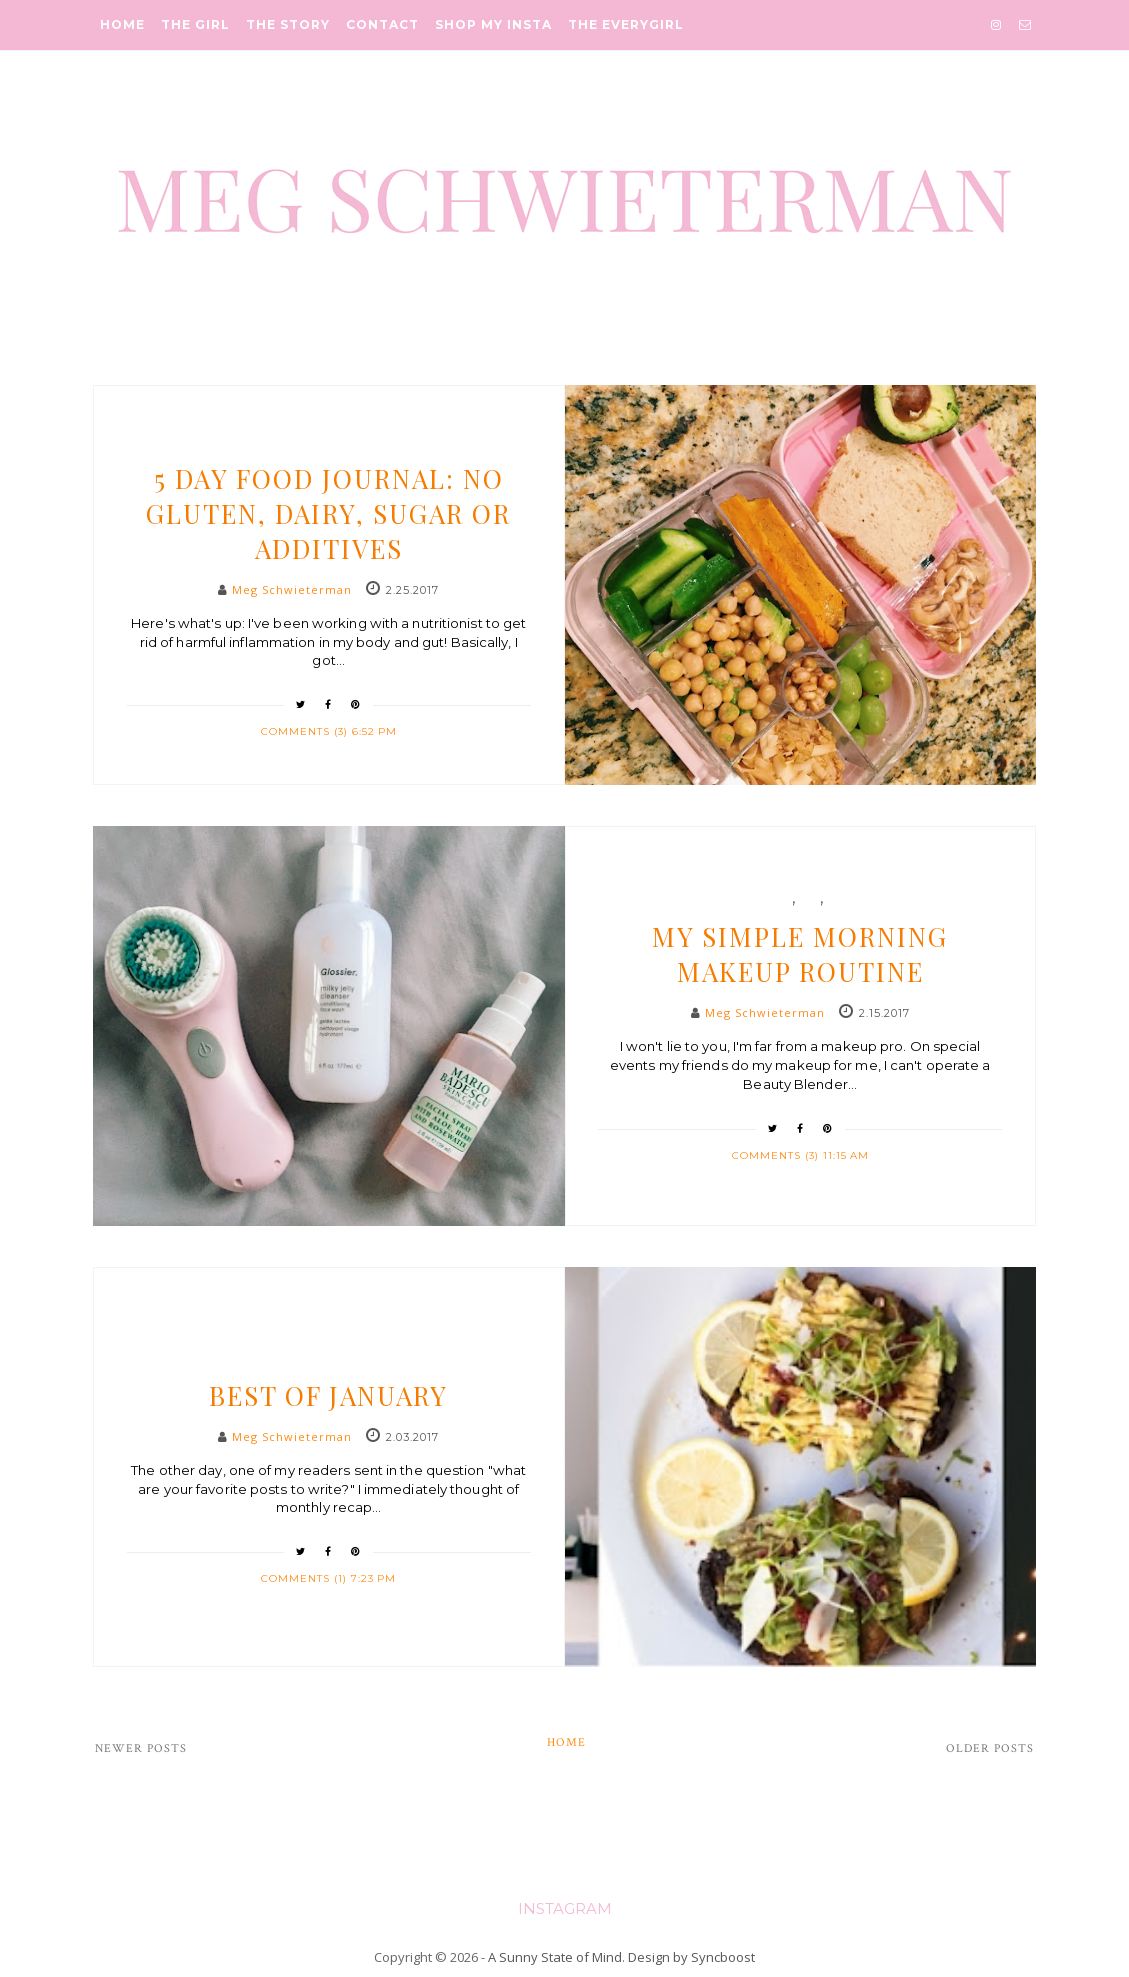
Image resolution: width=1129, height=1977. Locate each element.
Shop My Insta (493, 24)
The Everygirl (626, 24)
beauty (771, 899)
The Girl (195, 24)
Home (122, 24)
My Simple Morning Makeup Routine (800, 954)
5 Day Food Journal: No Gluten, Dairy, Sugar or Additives (328, 513)
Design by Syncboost (691, 1957)
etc (809, 899)
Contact (382, 24)
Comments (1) (306, 1578)
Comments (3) (306, 731)
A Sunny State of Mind (555, 1957)
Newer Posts (141, 1748)
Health (329, 441)
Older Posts (990, 1748)
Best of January (328, 1395)
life (838, 899)
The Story (288, 24)
